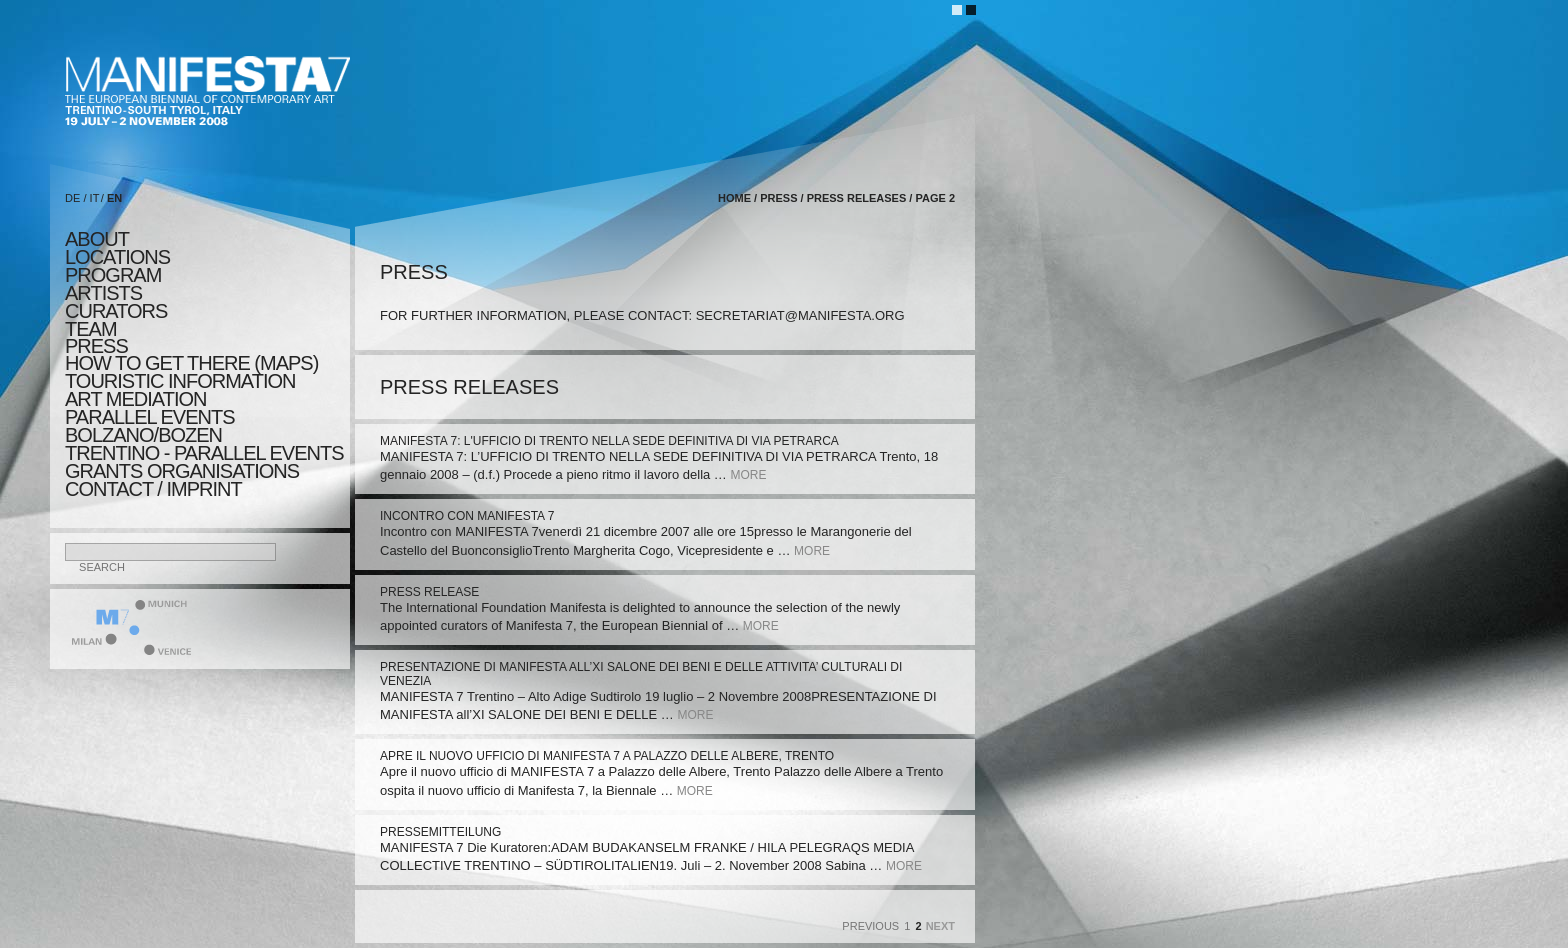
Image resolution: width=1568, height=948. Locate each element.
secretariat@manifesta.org (800, 315)
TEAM (91, 329)
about (97, 239)
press (96, 346)
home (734, 198)
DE (72, 198)
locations (117, 257)
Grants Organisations (182, 471)
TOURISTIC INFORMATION (180, 381)
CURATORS (116, 311)
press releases (857, 198)
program (113, 275)
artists (103, 293)
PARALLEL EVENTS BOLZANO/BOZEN (150, 426)
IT (95, 198)
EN (114, 198)
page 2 (935, 198)
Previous (870, 926)
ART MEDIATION (135, 399)
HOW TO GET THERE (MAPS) (191, 363)
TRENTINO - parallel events (204, 453)
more (748, 475)
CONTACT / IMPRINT (153, 489)
